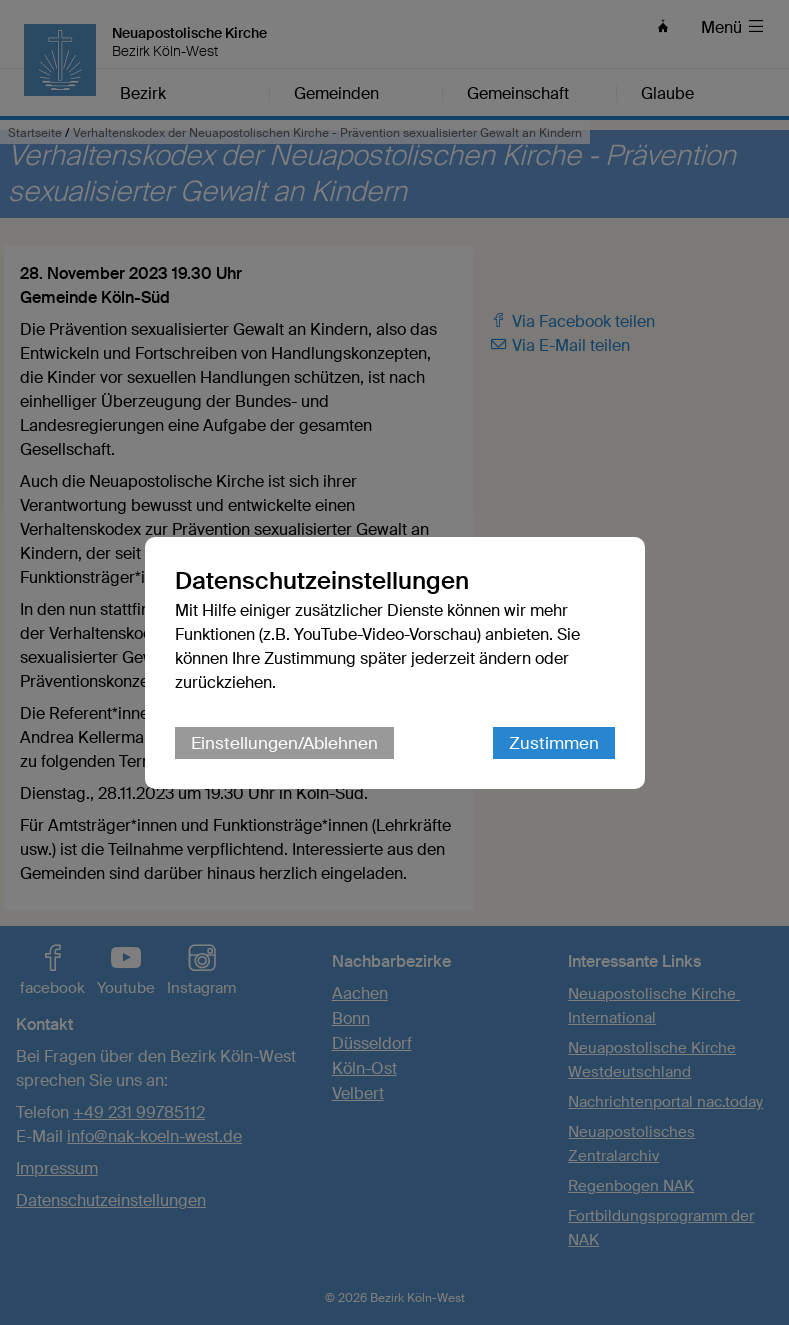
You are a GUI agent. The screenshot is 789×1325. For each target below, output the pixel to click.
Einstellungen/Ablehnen (284, 743)
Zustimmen (554, 743)
